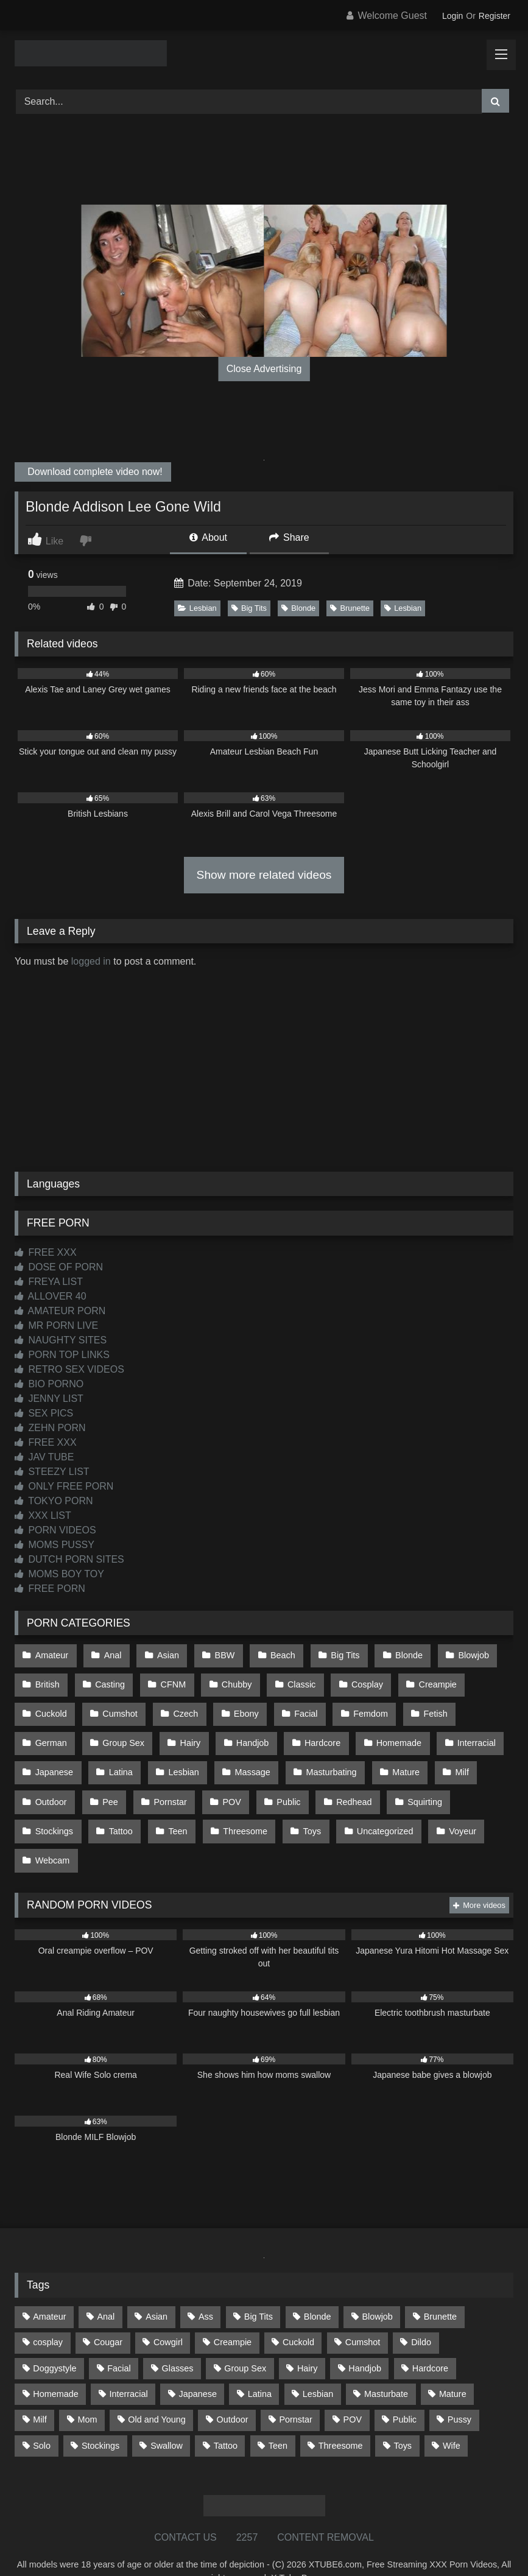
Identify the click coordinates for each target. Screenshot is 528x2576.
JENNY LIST (49, 1398)
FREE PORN (50, 1588)
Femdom (359, 1706)
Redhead (343, 1783)
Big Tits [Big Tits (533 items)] (258, 2288)
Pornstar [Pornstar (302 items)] (295, 2391)
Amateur (51, 1654)
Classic (293, 1680)
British (47, 1680)
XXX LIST (43, 1515)
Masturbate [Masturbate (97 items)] (386, 2366)
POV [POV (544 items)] (352, 2391)
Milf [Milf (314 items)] (39, 2391)
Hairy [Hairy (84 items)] (307, 2340)
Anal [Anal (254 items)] (105, 2288)
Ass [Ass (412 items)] (206, 2288)
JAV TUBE (44, 1457)
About (208, 537)
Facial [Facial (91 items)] (118, 2340)
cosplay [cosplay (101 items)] (48, 2314)
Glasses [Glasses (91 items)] (178, 2340)
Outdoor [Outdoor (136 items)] (232, 2391)
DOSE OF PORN (59, 1267)
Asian (163, 1654)
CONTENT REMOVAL (325, 2509)
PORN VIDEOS (55, 1530)
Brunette (349, 608)
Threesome (238, 1809)
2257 (247, 2509)
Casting (107, 1680)
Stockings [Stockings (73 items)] (100, 2417)
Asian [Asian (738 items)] (156, 2288)
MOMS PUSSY (54, 1545)
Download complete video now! (94, 471)
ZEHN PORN (50, 1428)
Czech (181, 1706)
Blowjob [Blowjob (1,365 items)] (377, 2288)
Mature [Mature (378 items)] (452, 2366)
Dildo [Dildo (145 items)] (421, 2314)
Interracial (464, 1731)
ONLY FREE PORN (64, 1486)
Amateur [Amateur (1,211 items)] (49, 2288)
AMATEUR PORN (60, 1311)
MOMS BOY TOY (59, 1574)
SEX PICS (44, 1413)
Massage (245, 1757)
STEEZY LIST (52, 1471)
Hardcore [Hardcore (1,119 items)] (430, 2340)
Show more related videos (264, 874)
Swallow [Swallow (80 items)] (166, 2417)
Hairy (185, 1731)
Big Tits (249, 608)
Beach (274, 1654)
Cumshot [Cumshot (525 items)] (363, 2314)
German (50, 1731)
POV (225, 1783)
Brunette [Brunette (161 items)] (440, 2288)
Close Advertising (264, 369)
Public (280, 1783)
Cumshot (117, 1706)
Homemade (387, 1731)
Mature (395, 1757)
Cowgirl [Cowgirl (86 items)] (168, 2314)
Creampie (424, 1680)
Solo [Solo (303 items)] (42, 2417)
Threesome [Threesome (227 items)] (341, 2417)
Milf (449, 1757)
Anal (110, 1654)
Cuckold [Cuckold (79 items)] (298, 2314)
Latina (118, 1757)
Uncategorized (374, 1809)
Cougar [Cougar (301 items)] (108, 2314)
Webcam (52, 1835)
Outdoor (50, 1783)
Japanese (53, 1757)
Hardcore (314, 1731)
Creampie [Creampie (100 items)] (233, 2314)
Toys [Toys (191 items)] (402, 2417)
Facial (297, 1706)
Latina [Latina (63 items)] (260, 2366)
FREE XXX (46, 1252)
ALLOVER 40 (50, 1296)
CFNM (168, 1680)
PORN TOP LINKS (62, 1355)
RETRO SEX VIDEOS (69, 1369)
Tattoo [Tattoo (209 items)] (226, 2417)
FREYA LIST (49, 1281)
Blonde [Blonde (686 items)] (317, 2288)
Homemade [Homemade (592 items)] (55, 2366)
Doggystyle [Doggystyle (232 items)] (54, 2340)
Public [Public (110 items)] (405, 2391)
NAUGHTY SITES (61, 1340)
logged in (91, 961)
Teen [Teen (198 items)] (278, 2417)
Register (494, 16)
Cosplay (356, 1680)
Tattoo (118, 1809)
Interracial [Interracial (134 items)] (128, 2366)
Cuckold (50, 1706)
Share (289, 537)
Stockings (53, 1809)
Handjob (246, 1731)
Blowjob (458, 1654)
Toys (303, 1809)
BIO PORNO (49, 1384)
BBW (218, 1654)
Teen (173, 1809)
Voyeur (449, 1809)
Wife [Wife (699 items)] (451, 2417)
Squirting (412, 1783)
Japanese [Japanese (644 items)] (198, 2366)
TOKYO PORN (54, 1501)
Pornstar (165, 1783)
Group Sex (121, 1731)
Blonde (298, 608)
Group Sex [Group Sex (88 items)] (245, 2340)
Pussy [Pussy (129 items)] (459, 2391)
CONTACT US (185, 2509)
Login (452, 16)
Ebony (239, 1706)
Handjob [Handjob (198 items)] (364, 2340)
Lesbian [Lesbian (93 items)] (318, 2366)
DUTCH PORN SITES (69, 1559)
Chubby (230, 1680)
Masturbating (322, 1757)
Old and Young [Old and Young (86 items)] (156, 2391)
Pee (108, 1783)
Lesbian (197, 608)
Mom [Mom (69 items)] (87, 2391)
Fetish (422, 1706)
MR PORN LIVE (56, 1325)
